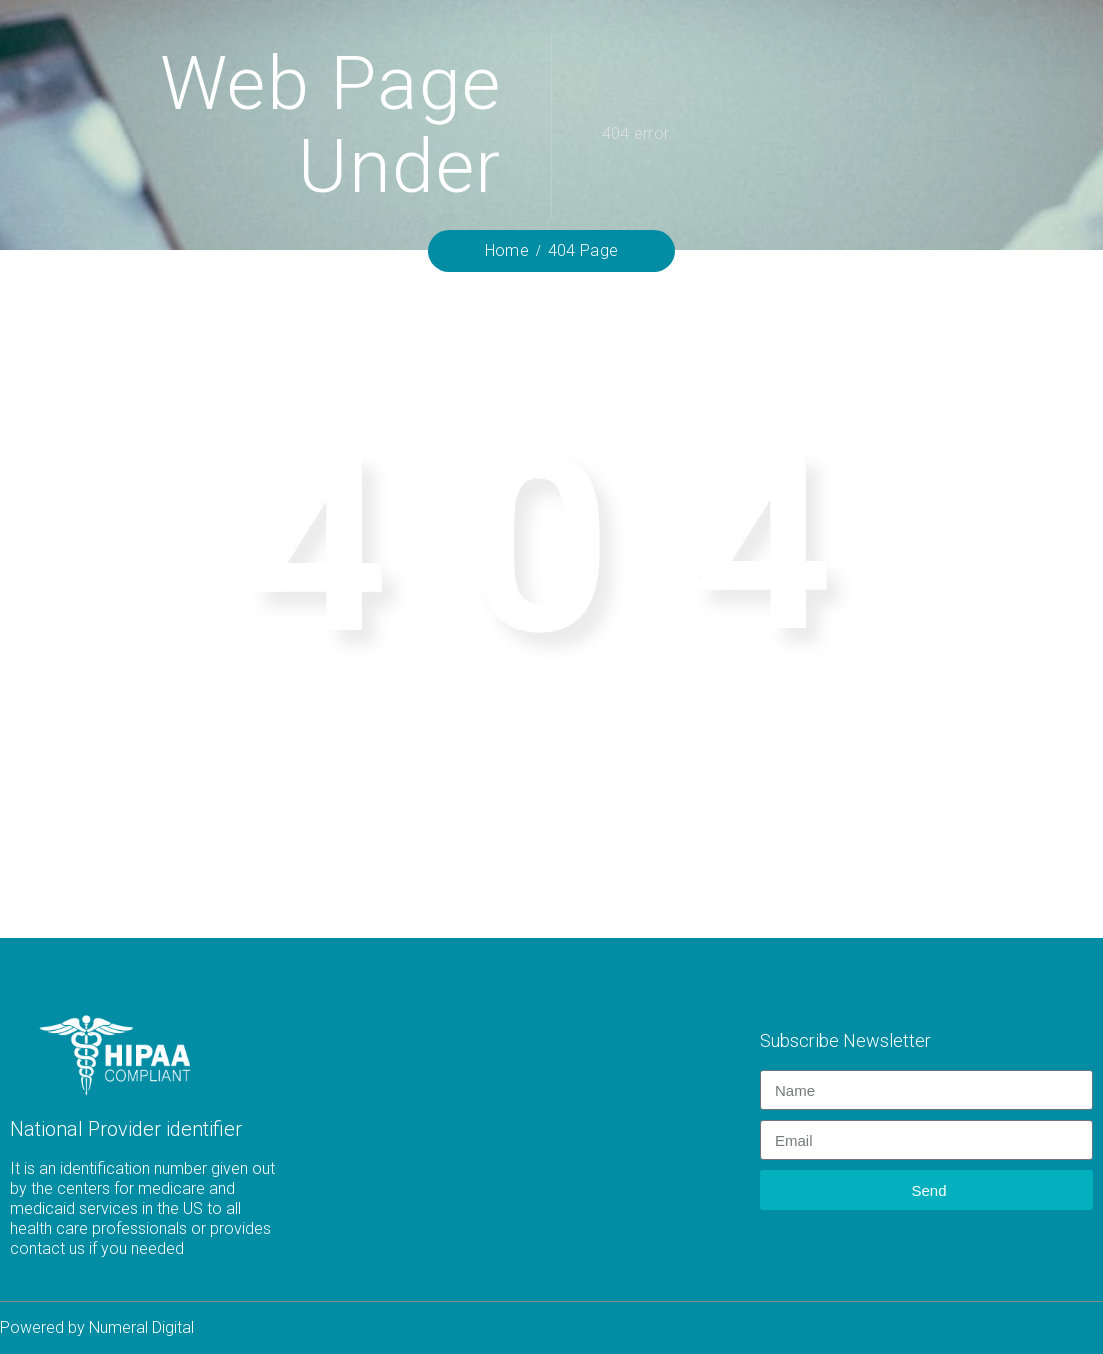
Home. (912, 800)
